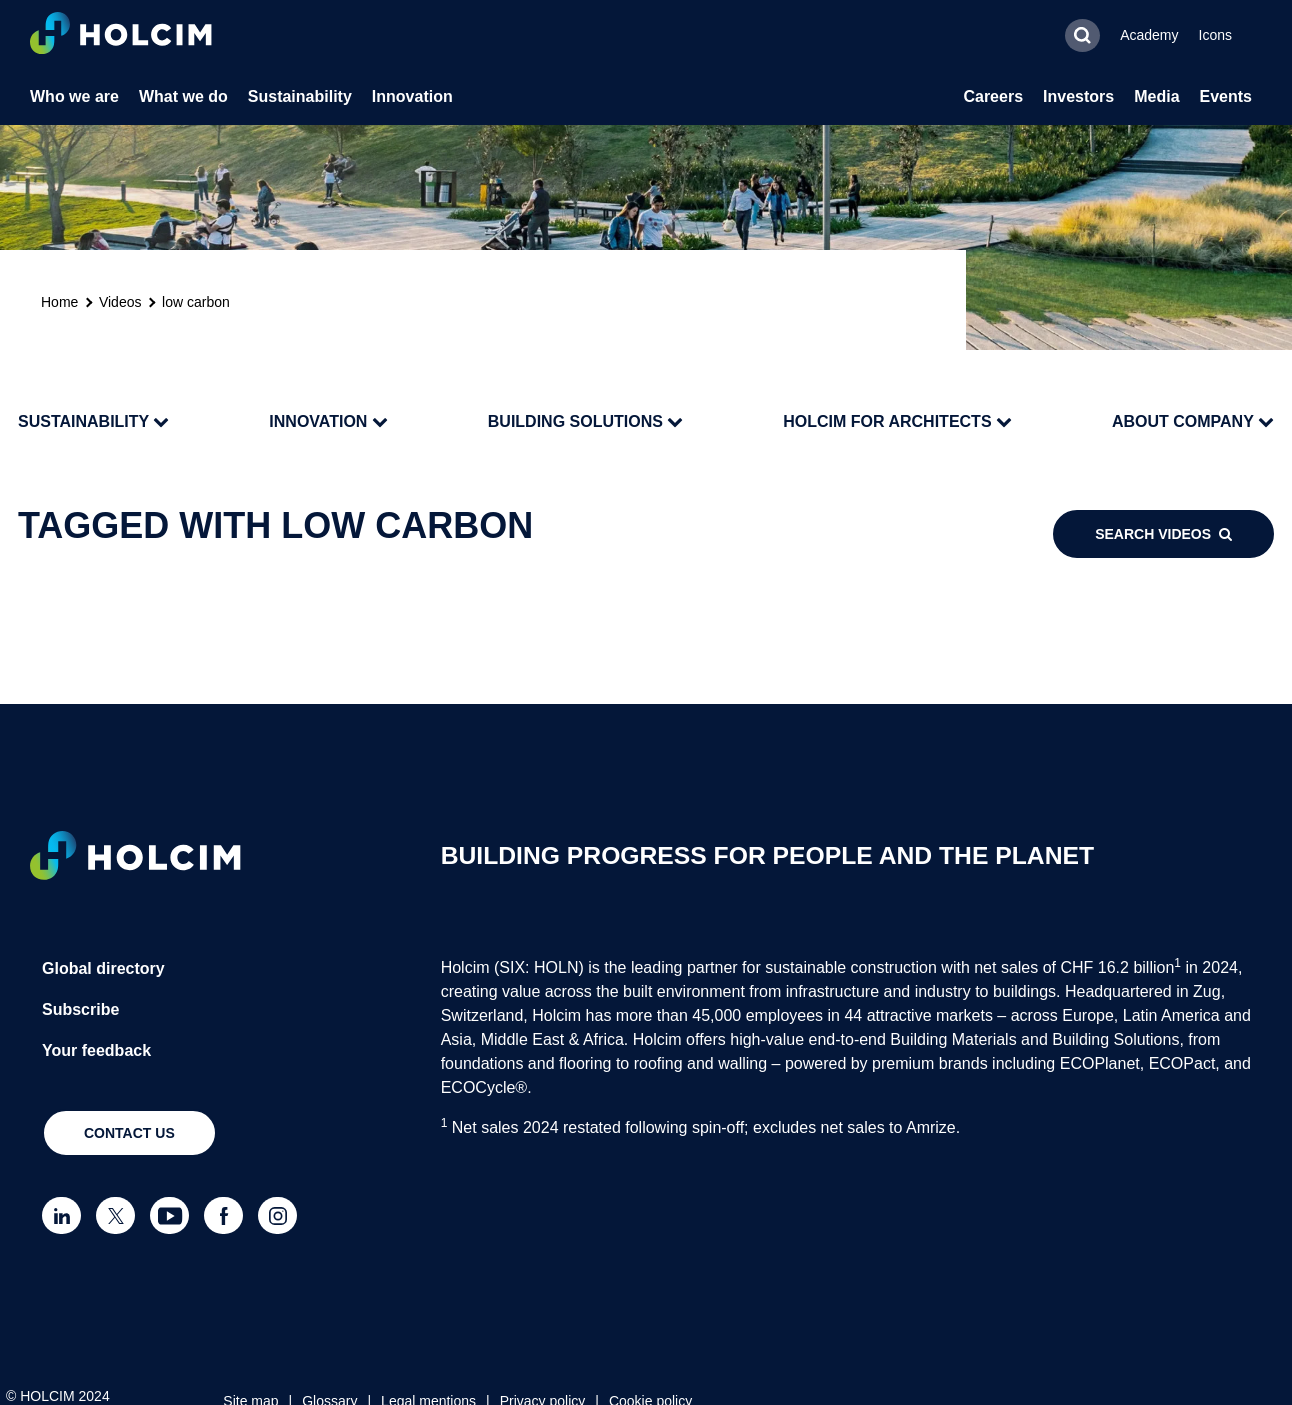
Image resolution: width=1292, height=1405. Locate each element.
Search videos (1163, 534)
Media (1156, 96)
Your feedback (96, 1050)
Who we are (74, 96)
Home (59, 302)
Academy (1149, 35)
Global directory (103, 968)
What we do (183, 96)
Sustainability (300, 96)
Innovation (412, 96)
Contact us (129, 1133)
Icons (1215, 35)
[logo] (121, 35)
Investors (1078, 96)
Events (1226, 96)
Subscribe (80, 1009)
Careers (993, 96)
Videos (120, 302)
